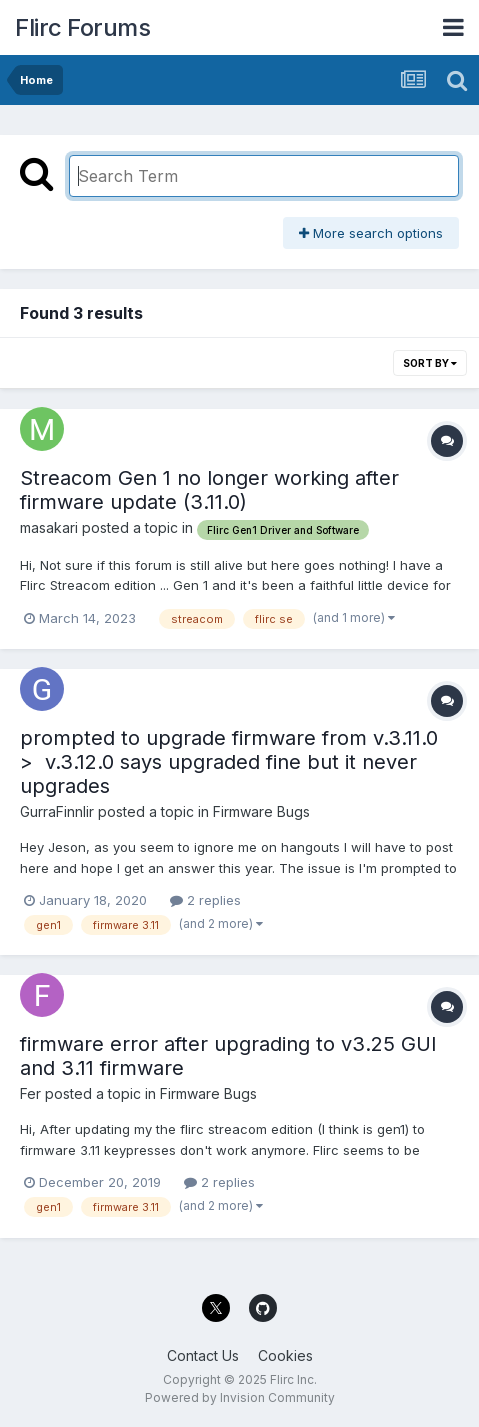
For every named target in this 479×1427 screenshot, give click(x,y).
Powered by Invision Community (240, 1397)
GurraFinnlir (57, 811)
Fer (30, 1093)
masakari (49, 527)
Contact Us (203, 1355)
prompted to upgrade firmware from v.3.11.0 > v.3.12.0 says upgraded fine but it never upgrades (229, 762)
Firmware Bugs (261, 811)
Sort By (430, 363)
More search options (371, 233)
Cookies (285, 1355)
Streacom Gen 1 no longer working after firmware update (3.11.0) (209, 490)
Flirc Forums (82, 27)
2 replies (205, 900)
